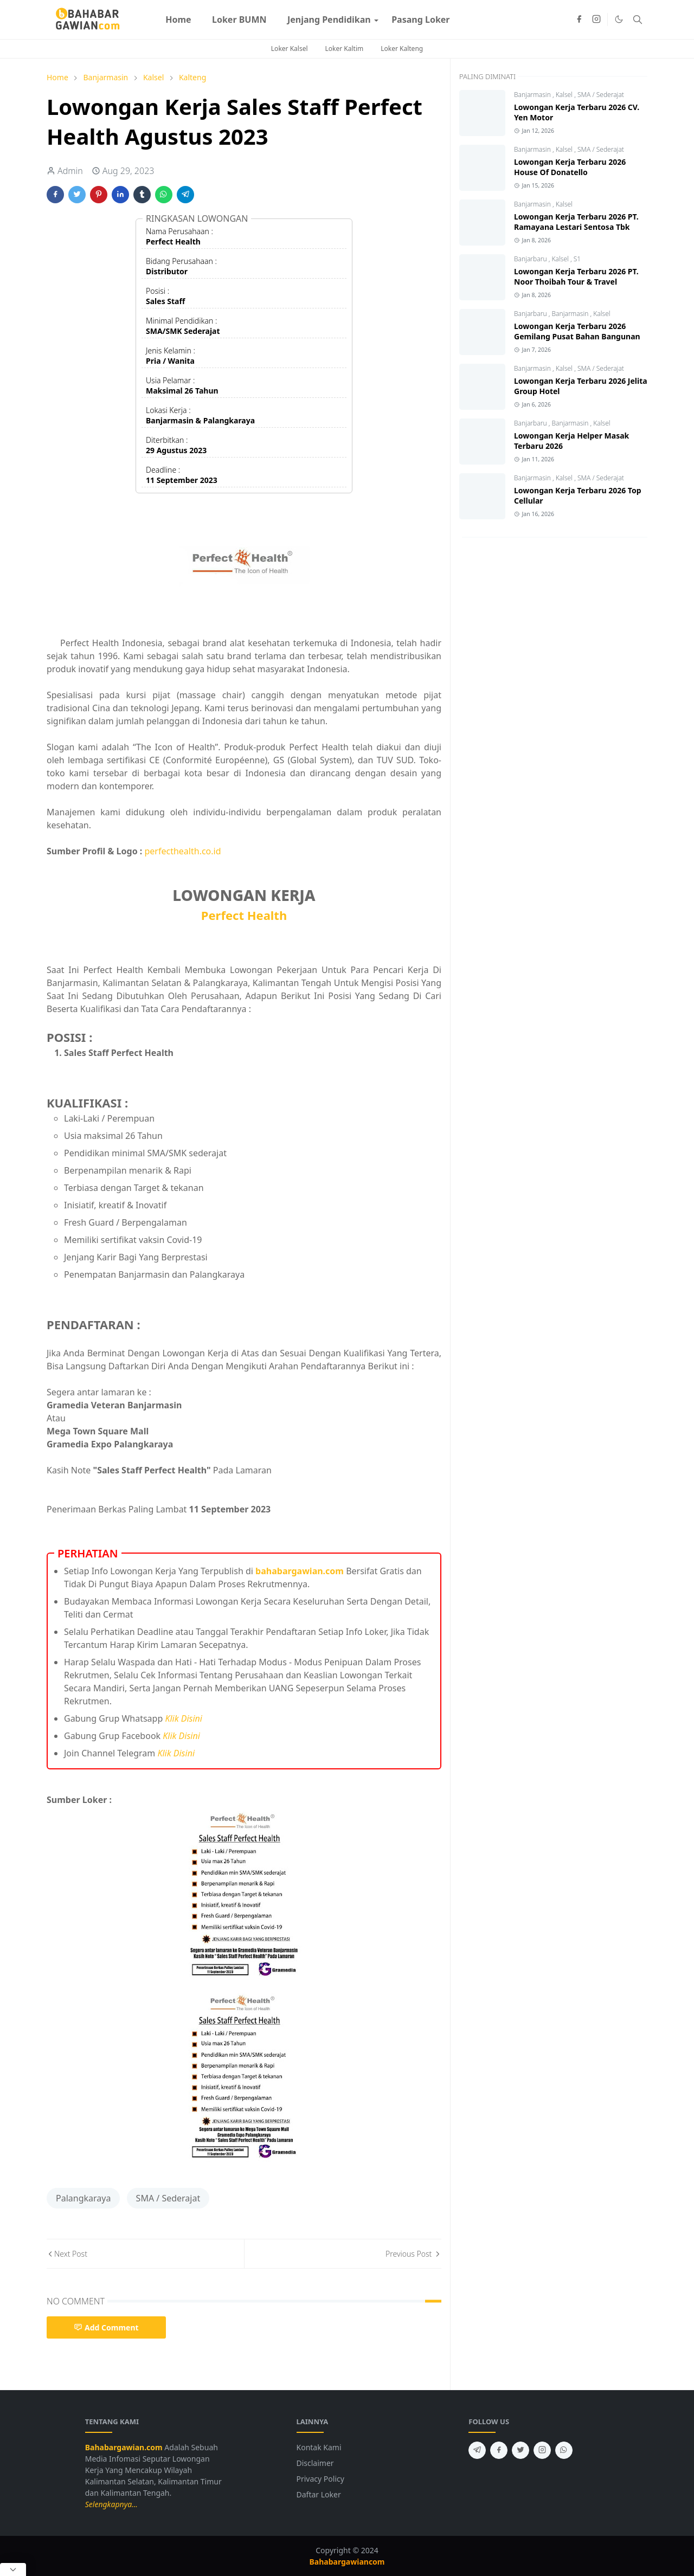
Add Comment (106, 2327)
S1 (577, 258)
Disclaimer (315, 2463)
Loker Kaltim (344, 48)
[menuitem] (178, 19)
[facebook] (579, 19)
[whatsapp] (564, 2450)
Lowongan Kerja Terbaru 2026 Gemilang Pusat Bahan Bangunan (577, 331)
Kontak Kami (319, 2447)
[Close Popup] (13, 2569)
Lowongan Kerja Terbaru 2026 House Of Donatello (570, 167)
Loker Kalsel (289, 48)
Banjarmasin (533, 94)
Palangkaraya (83, 2198)
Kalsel (565, 94)
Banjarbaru (531, 258)
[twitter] (520, 2450)
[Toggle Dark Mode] (619, 19)
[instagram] (596, 19)
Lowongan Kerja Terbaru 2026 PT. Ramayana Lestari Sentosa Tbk (576, 221)
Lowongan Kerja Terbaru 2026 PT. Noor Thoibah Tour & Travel (576, 276)
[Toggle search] (637, 19)
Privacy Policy (320, 2479)
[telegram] (477, 2450)
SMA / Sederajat (168, 2198)
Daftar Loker (319, 2494)
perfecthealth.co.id (183, 851)
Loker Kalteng (402, 48)
